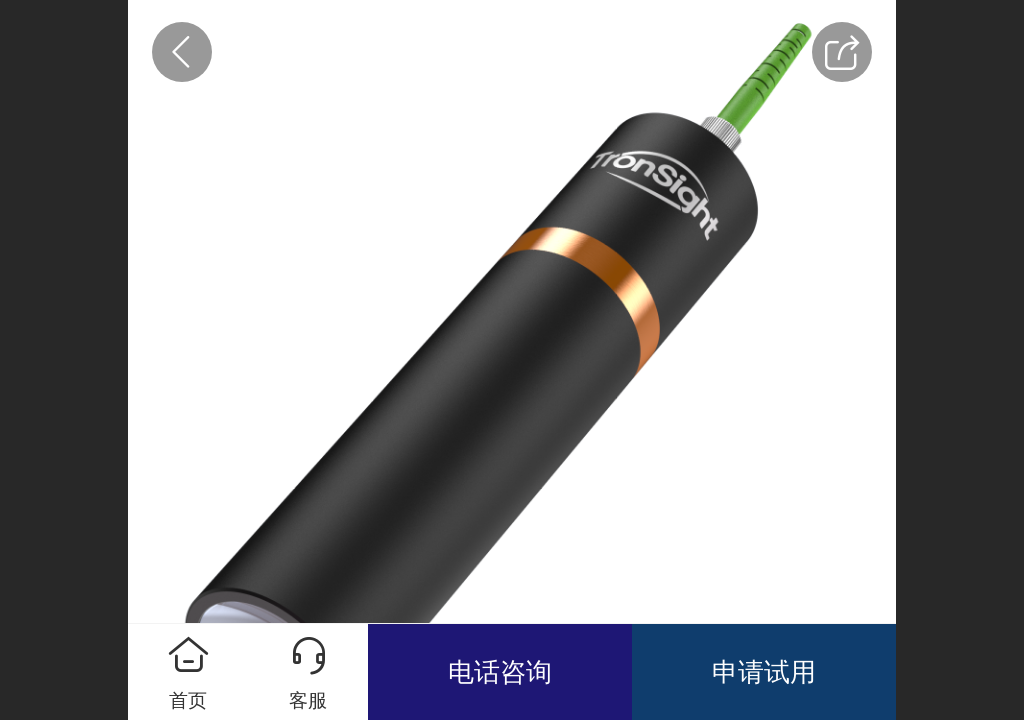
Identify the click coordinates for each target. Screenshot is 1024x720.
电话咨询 (500, 672)
